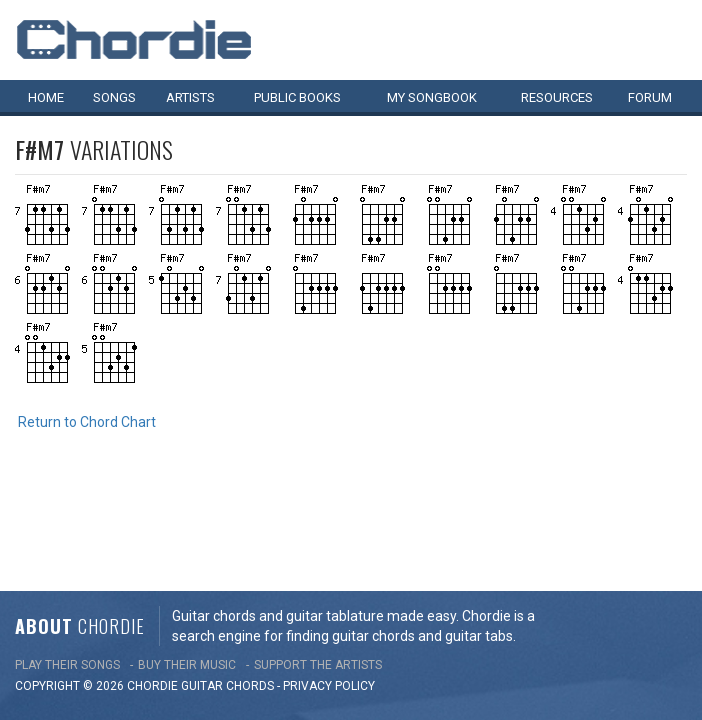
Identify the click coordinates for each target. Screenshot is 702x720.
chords (250, 587)
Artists (190, 97)
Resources (557, 97)
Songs (114, 97)
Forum (650, 97)
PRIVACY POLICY (329, 587)
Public (297, 97)
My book (432, 97)
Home (46, 97)
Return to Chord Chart (87, 422)
